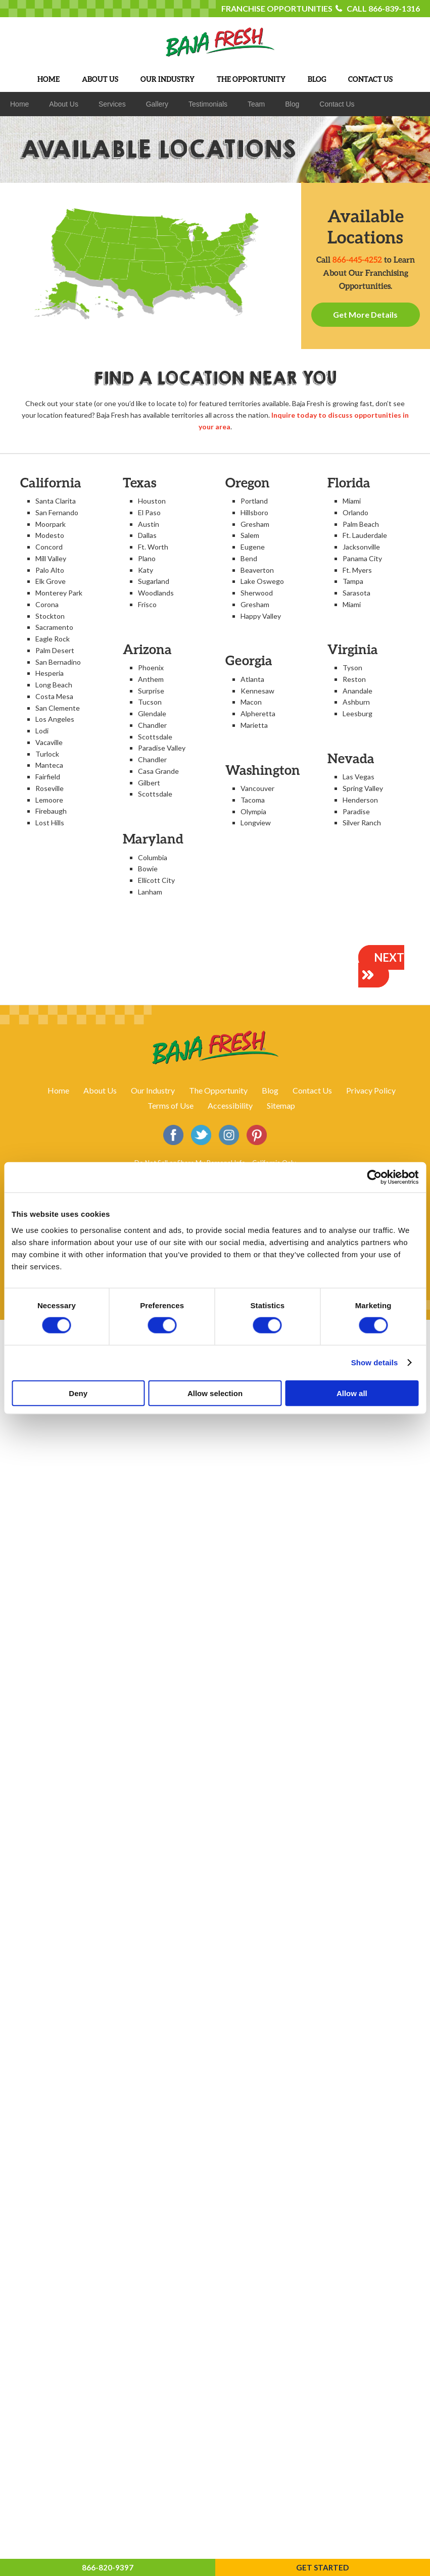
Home (58, 1090)
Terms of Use (171, 1105)
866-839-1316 (394, 8)
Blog (270, 1090)
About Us (100, 1090)
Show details (374, 1362)
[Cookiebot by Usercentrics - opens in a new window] (374, 1177)
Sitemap (281, 1105)
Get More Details (365, 314)
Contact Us (312, 1090)
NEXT (381, 966)
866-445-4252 (357, 259)
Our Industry (153, 1090)
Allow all (352, 1393)
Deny (78, 1393)
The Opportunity (218, 1090)
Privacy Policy (371, 1090)
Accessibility (230, 1105)
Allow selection (215, 1393)
